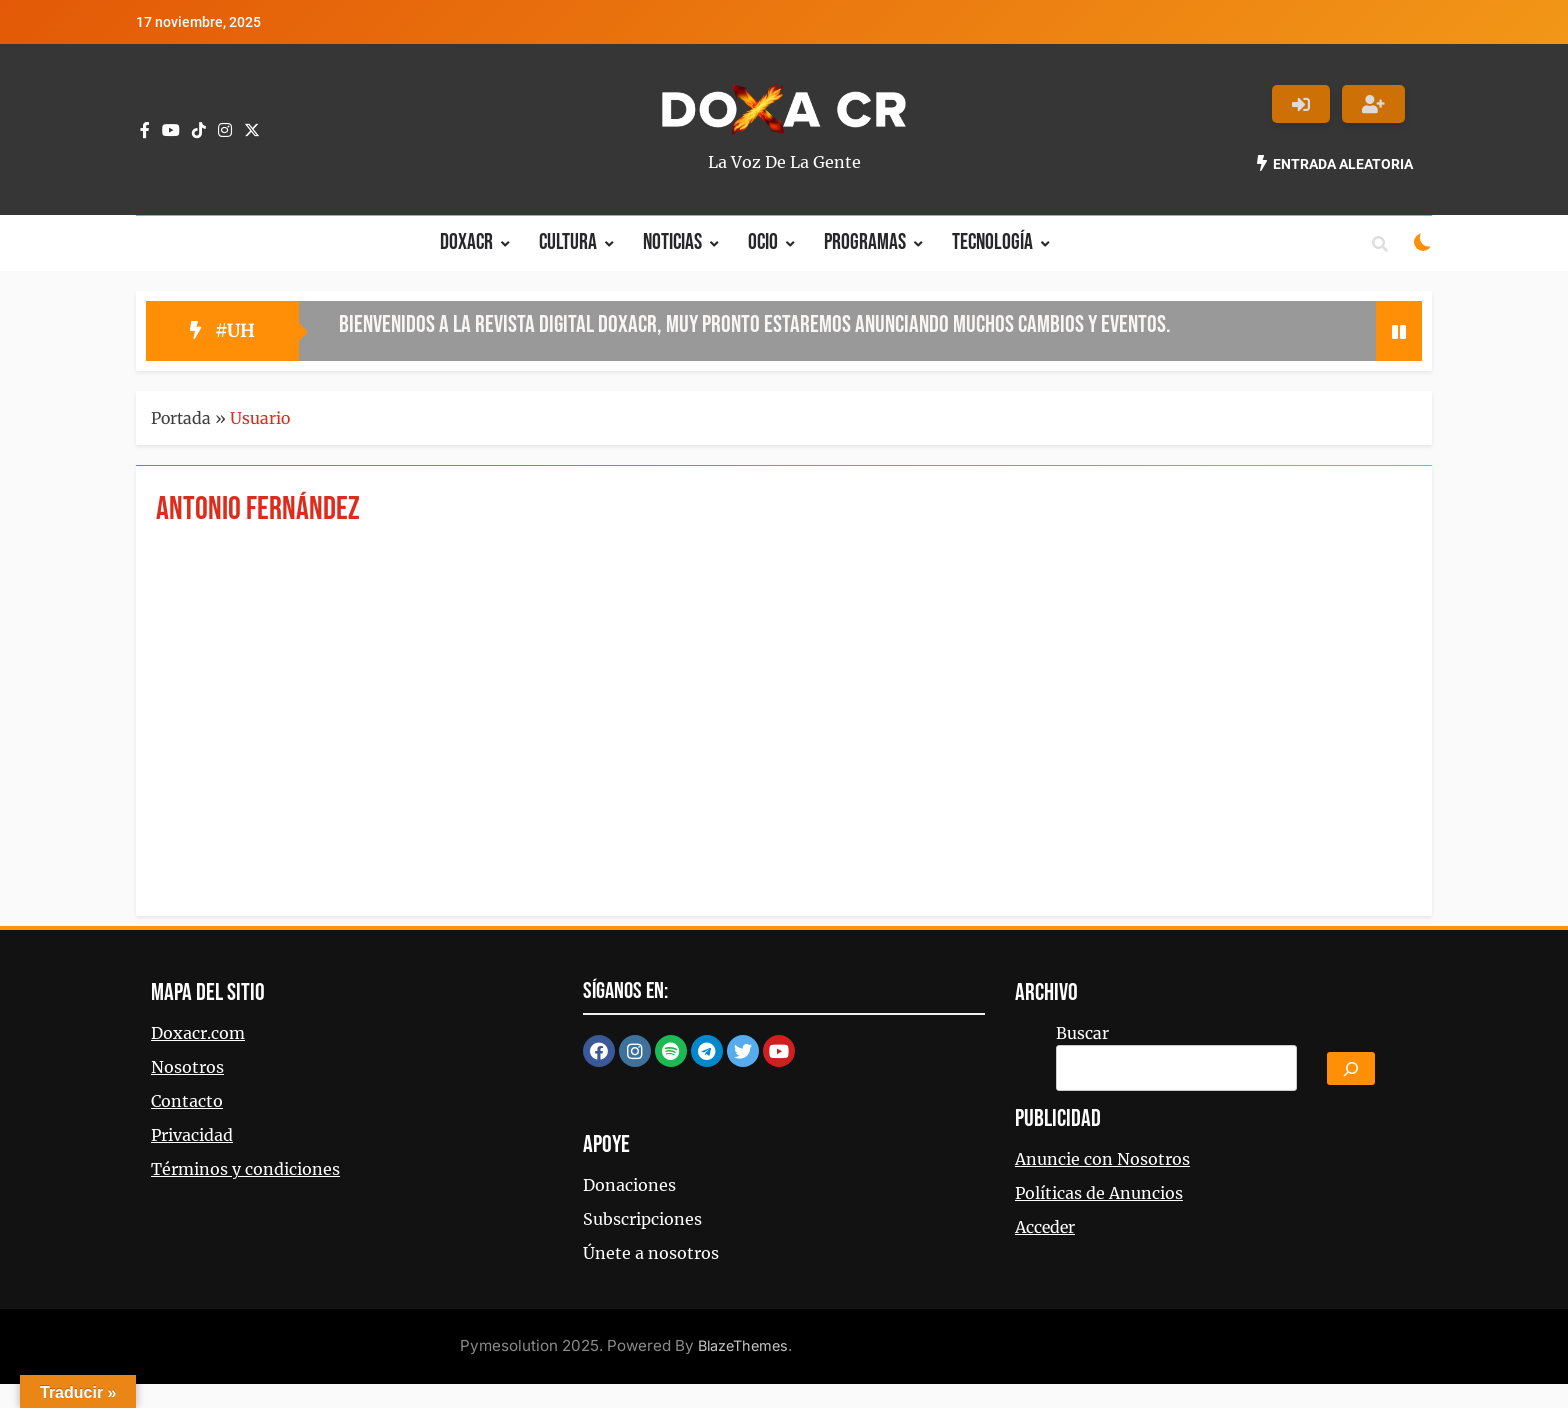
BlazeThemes (743, 1345)
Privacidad (192, 1135)
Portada (181, 418)
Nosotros (187, 1067)
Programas (865, 242)
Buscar (1082, 1033)
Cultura (568, 242)
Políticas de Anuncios (1099, 1193)
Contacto (187, 1101)
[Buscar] (1351, 1068)
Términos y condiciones (245, 1169)
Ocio (763, 242)
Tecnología (992, 242)
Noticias (672, 242)
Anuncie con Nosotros (1102, 1159)
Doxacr (466, 242)
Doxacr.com (198, 1033)
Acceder (1045, 1227)
